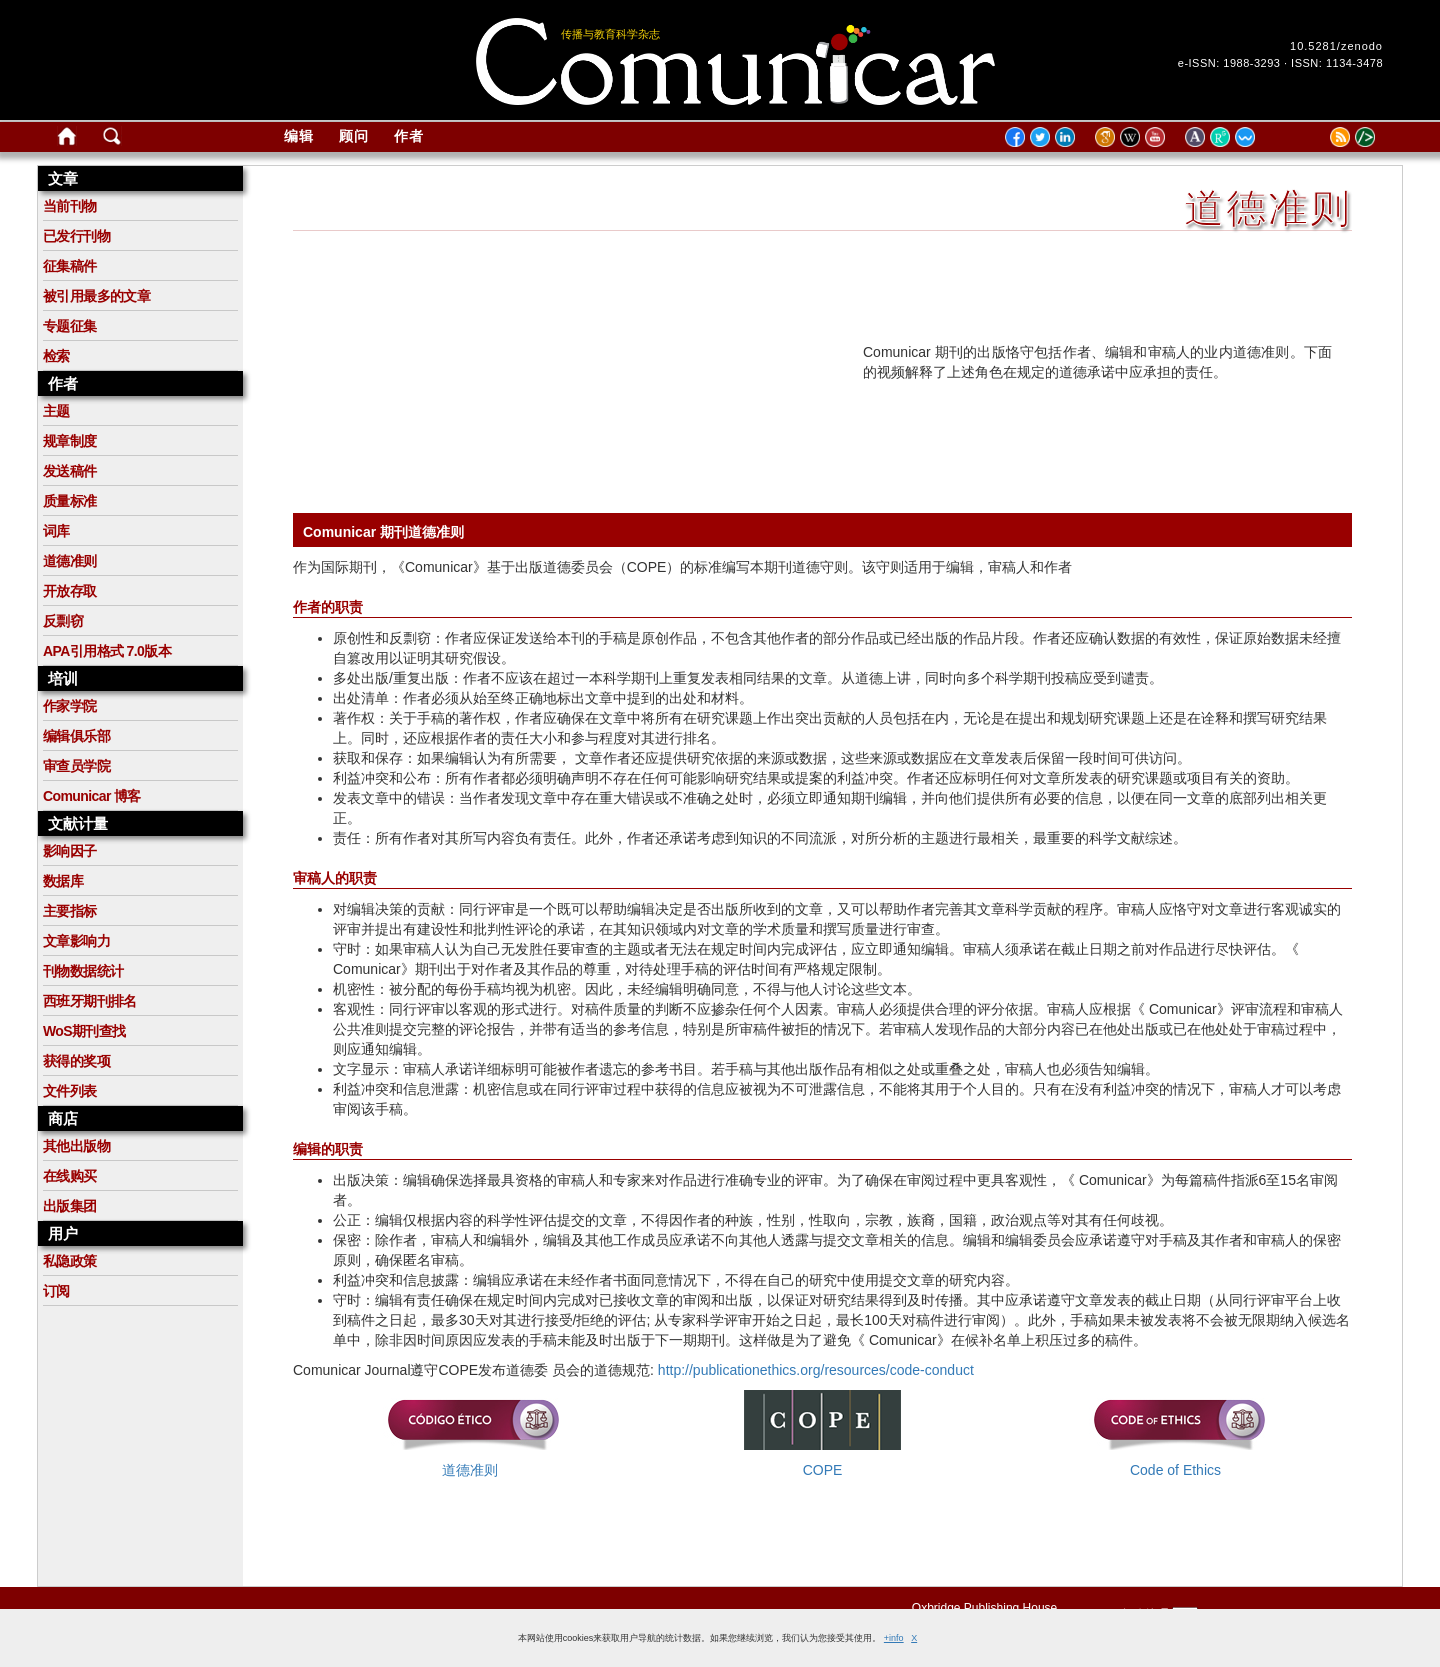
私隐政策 (70, 1261)
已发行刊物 (76, 236)
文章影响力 (76, 941)
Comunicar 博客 (92, 796)
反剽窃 (63, 621)
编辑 (299, 136)
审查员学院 (76, 766)
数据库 (63, 881)
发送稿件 (70, 471)
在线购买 (70, 1176)
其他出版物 (76, 1146)
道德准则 (70, 561)
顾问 (354, 136)
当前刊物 (70, 206)
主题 (56, 411)
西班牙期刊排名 (90, 1001)
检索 (56, 356)
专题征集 (70, 326)
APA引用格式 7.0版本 (107, 651)
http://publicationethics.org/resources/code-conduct (816, 1370)
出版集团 (70, 1206)
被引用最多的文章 (96, 296)
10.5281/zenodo (1336, 46)
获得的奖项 (76, 1061)
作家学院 (70, 706)
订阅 (56, 1291)
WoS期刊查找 (84, 1031)
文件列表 (70, 1091)
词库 (56, 531)
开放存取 (70, 591)
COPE (823, 1470)
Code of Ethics (1175, 1470)
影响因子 (70, 851)
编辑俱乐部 (76, 736)
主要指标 (70, 911)
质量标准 (70, 501)
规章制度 (70, 441)
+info (894, 1638)
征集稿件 (70, 266)
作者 (409, 136)
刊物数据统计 (83, 971)
